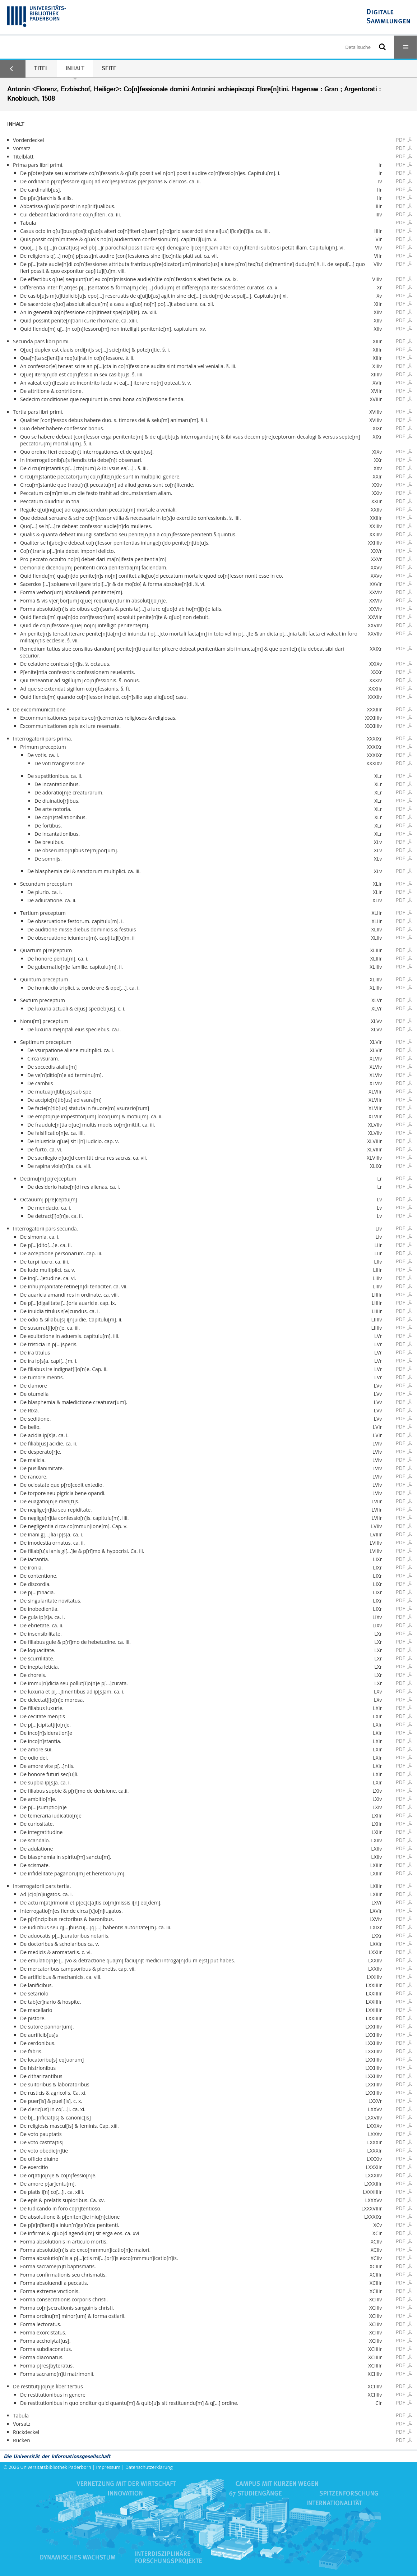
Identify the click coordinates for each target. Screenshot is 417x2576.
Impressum (108, 2467)
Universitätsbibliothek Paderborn (55, 2467)
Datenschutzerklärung (149, 2467)
